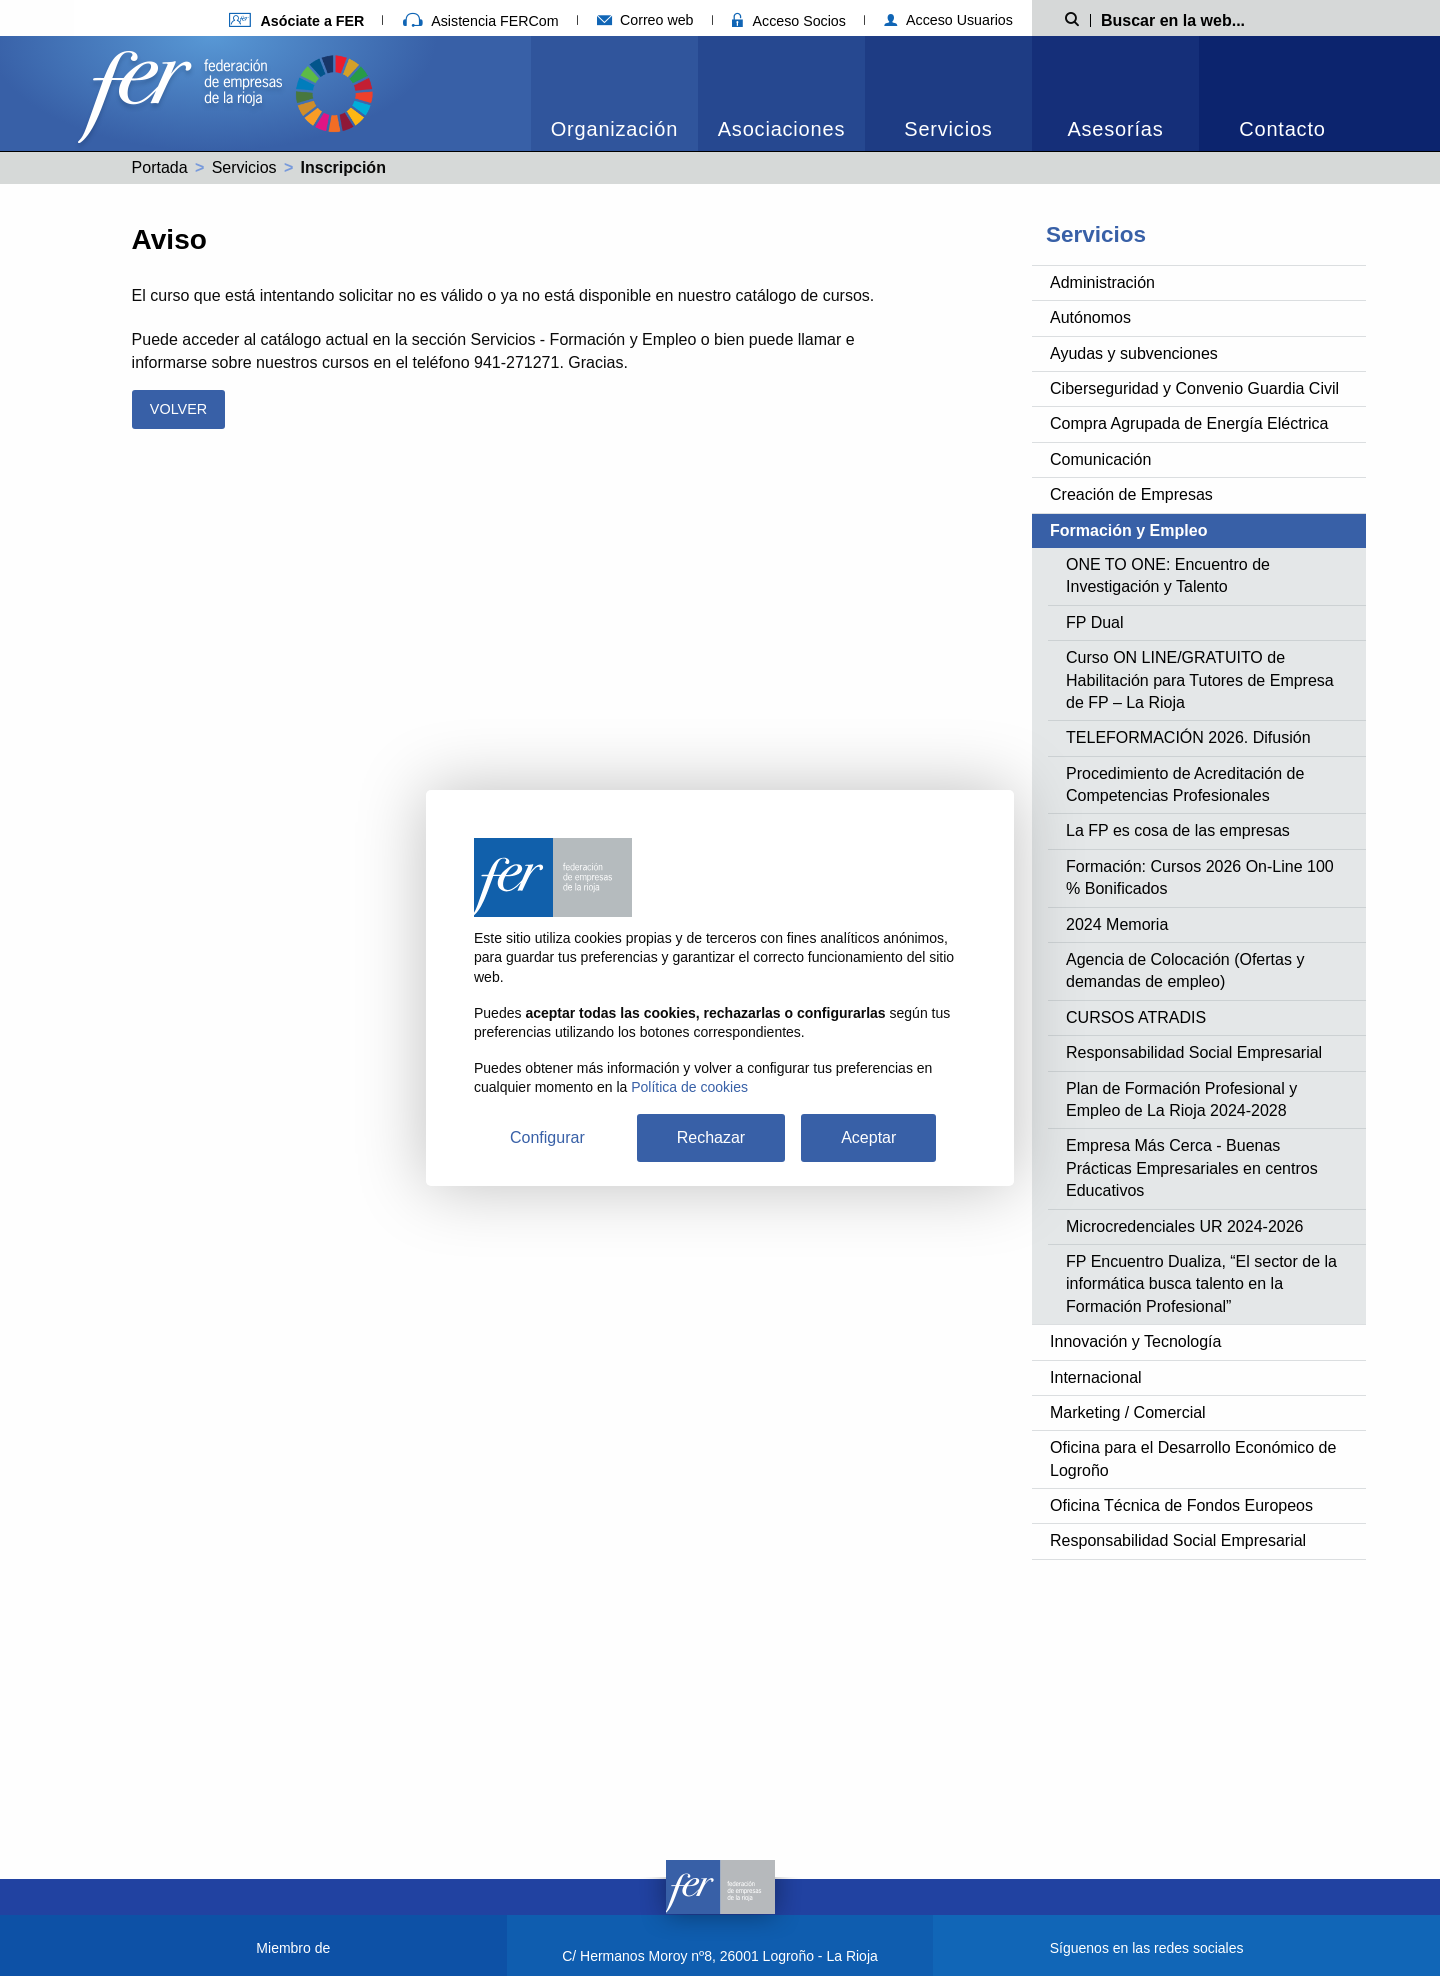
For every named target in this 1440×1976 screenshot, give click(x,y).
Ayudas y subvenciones (1134, 353)
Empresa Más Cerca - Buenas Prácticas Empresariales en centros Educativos (1192, 1168)
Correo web (645, 20)
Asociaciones (781, 129)
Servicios (948, 129)
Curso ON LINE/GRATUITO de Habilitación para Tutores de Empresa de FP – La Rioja (1200, 680)
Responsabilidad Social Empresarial (1194, 1052)
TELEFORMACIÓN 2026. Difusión (1188, 737)
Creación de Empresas (1131, 494)
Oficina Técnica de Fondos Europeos (1181, 1505)
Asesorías (1115, 129)
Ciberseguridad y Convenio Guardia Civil (1194, 388)
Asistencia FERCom (481, 21)
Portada (160, 167)
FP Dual (1095, 622)
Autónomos (1090, 317)
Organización (614, 129)
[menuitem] (614, 93)
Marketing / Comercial (1128, 1412)
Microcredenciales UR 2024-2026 (1184, 1226)
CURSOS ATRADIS (1136, 1017)
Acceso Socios (789, 21)
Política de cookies (689, 1087)
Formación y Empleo (1128, 530)
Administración (1102, 282)
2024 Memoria (1117, 924)
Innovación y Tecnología (1135, 1341)
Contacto (1282, 129)
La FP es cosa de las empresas (1178, 830)
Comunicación (1100, 459)
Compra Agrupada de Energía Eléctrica (1189, 423)
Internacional (1096, 1377)
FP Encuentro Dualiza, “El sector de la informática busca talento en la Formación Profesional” (1201, 1284)
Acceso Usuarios (948, 20)
